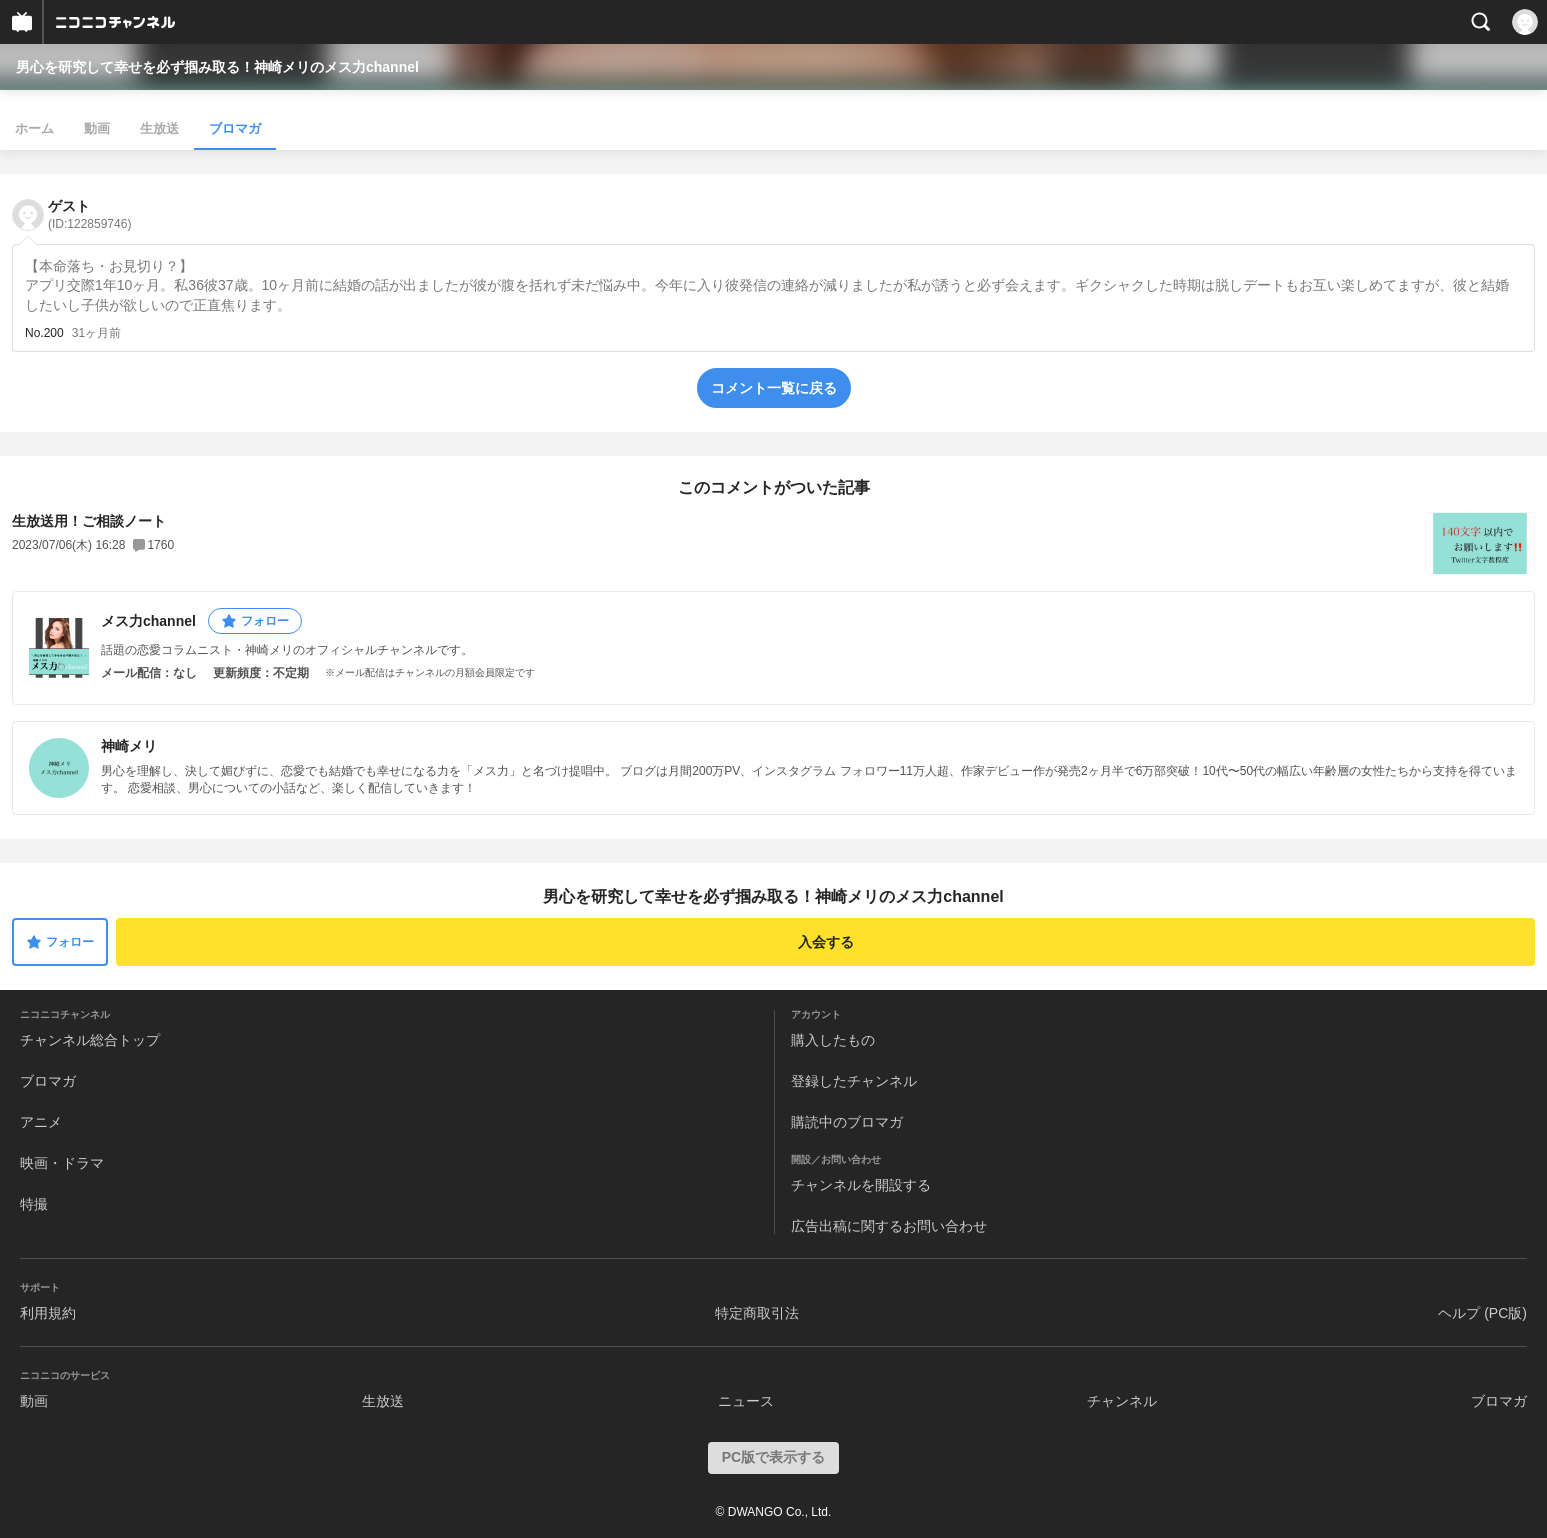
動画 (97, 128)
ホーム (34, 128)
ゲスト (89, 214)
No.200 (44, 333)
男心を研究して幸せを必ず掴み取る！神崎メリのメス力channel (217, 67)
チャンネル (1122, 1401)
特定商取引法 (757, 1313)
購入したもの (833, 1040)
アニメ (41, 1122)
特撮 (34, 1204)
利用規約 (48, 1313)
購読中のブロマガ (847, 1122)
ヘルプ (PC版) (1482, 1313)
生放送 (159, 128)
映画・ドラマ (62, 1163)
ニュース (746, 1401)
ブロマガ (235, 128)
